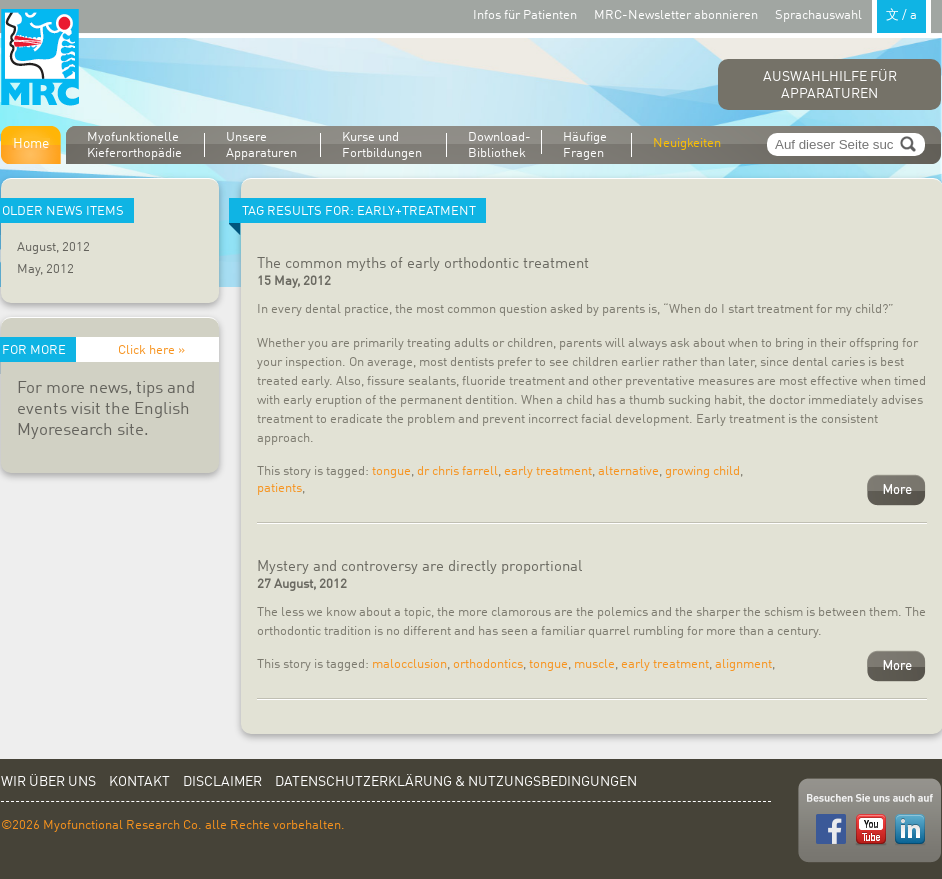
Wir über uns (48, 782)
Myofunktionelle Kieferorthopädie (134, 145)
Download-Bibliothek (499, 144)
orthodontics (488, 664)
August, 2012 (53, 247)
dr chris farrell (457, 471)
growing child (702, 471)
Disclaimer (222, 782)
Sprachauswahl (853, 14)
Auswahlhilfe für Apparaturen (830, 85)
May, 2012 (45, 269)
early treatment (548, 471)
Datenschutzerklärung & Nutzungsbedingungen (456, 782)
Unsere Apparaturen (261, 145)
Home (31, 144)
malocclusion (409, 664)
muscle (594, 664)
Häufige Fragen (585, 145)
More (896, 490)
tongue (391, 471)
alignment (743, 664)
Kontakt (139, 782)
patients (279, 488)
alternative (628, 471)
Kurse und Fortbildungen (382, 145)
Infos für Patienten (525, 15)
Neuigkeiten (687, 143)
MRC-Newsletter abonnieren (676, 15)
